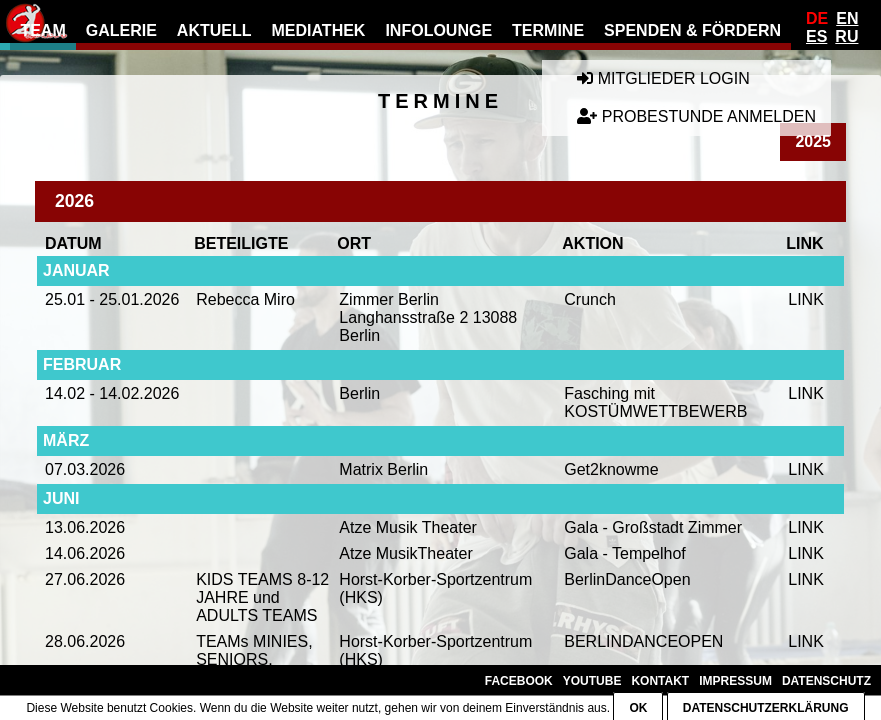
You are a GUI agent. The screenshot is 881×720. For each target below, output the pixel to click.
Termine (548, 30)
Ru (846, 36)
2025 (813, 141)
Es (816, 36)
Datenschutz (826, 681)
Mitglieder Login (663, 78)
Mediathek (319, 30)
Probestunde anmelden (696, 116)
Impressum (735, 681)
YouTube (592, 681)
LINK (806, 299)
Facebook (519, 681)
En (847, 18)
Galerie (121, 30)
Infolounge (438, 30)
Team (42, 30)
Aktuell (214, 30)
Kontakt (660, 681)
